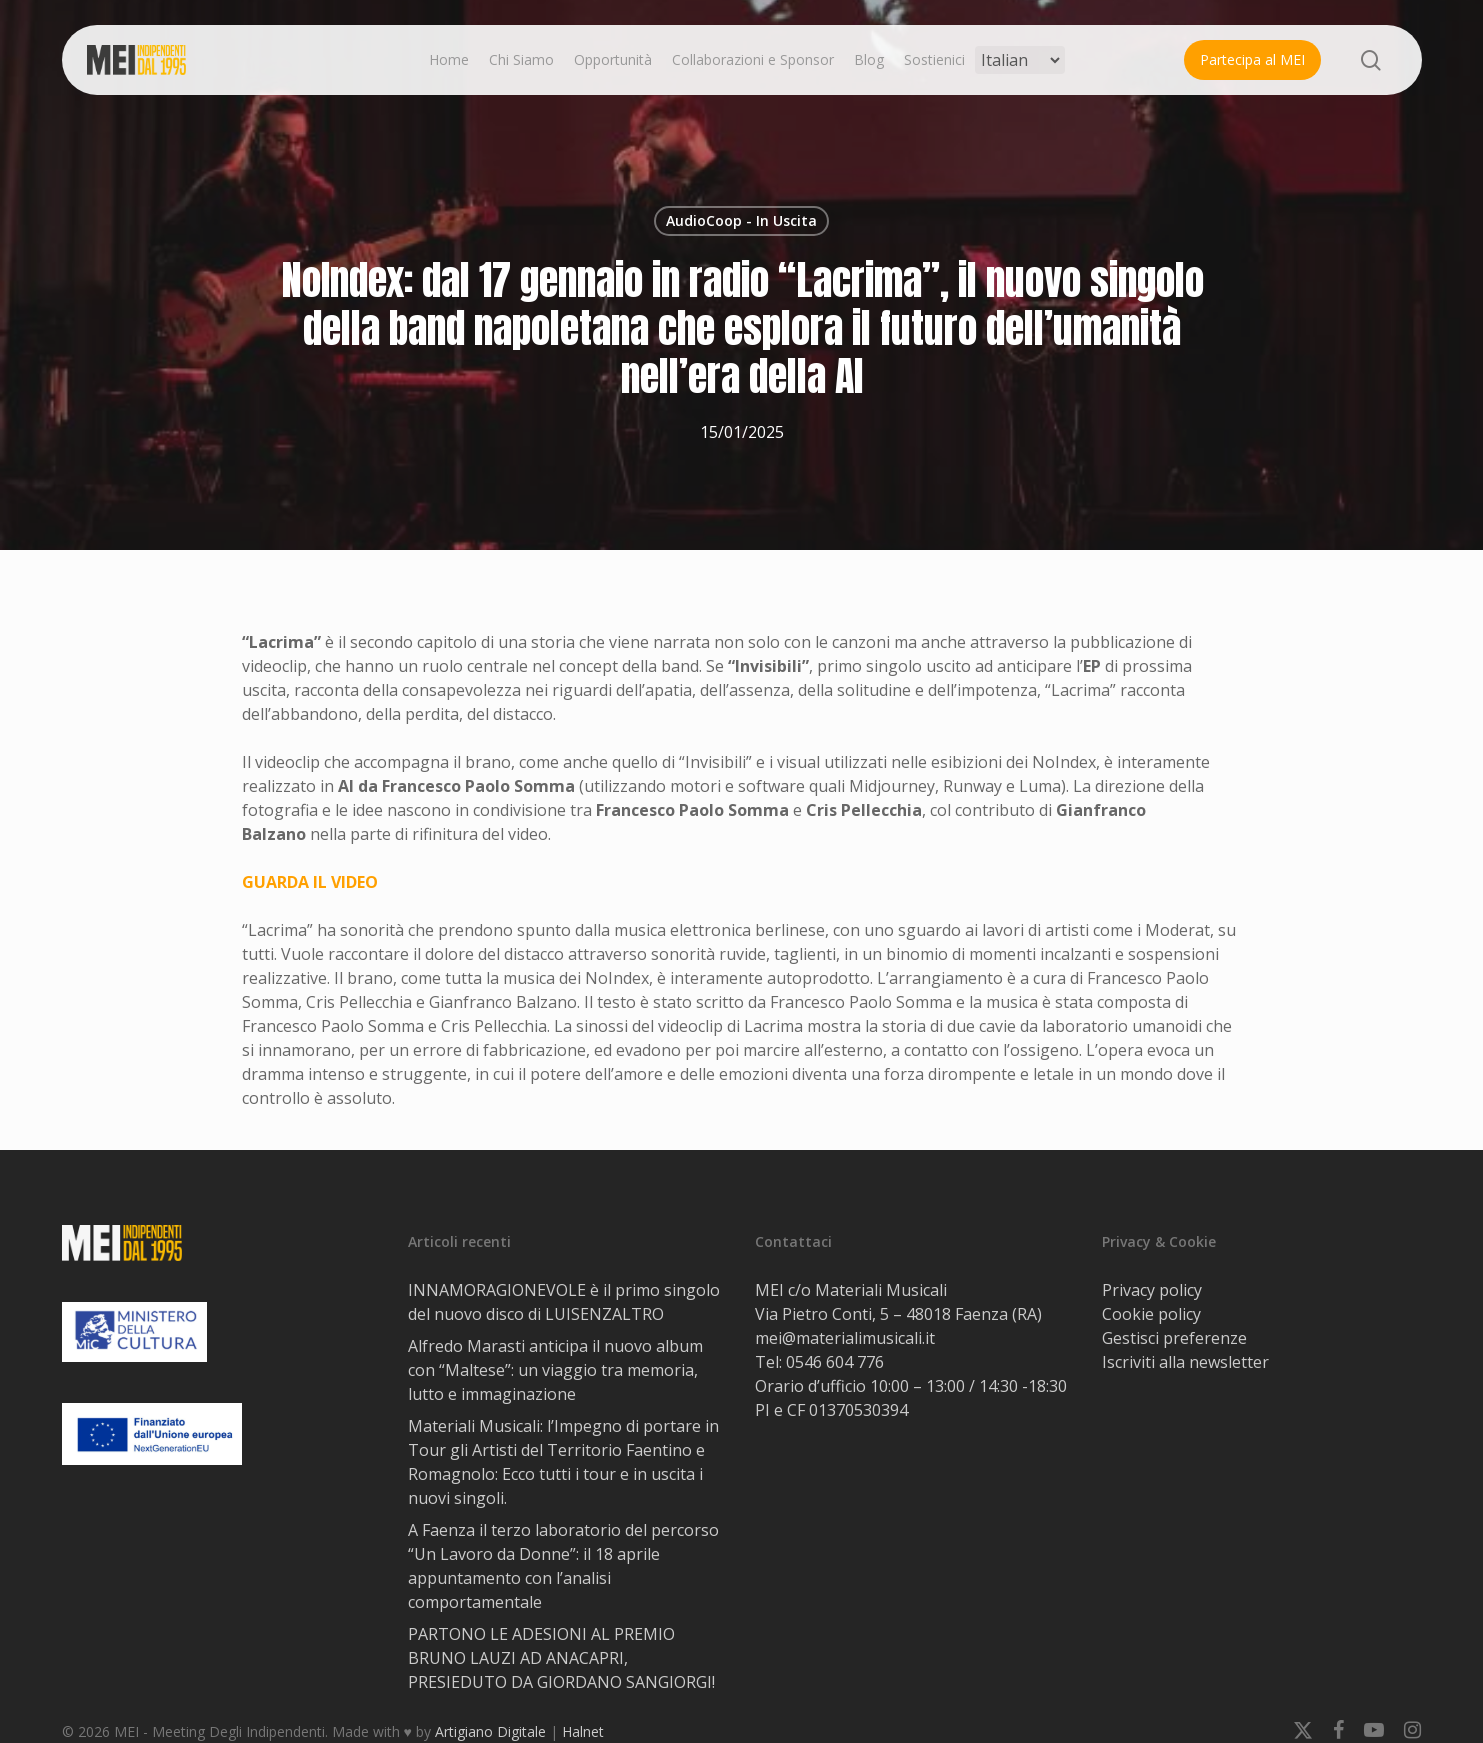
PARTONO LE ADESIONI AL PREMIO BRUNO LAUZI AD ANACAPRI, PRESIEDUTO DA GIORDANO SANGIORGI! (561, 1658)
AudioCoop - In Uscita (741, 220)
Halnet (583, 1731)
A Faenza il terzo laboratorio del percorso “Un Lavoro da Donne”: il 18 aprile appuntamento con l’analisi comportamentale (563, 1566)
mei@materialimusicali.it (845, 1338)
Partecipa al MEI (1252, 59)
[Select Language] (1020, 60)
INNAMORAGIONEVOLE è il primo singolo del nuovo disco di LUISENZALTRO (564, 1302)
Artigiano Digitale (490, 1731)
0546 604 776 (835, 1362)
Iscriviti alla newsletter (1185, 1362)
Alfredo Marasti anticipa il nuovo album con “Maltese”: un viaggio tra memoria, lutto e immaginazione (555, 1370)
